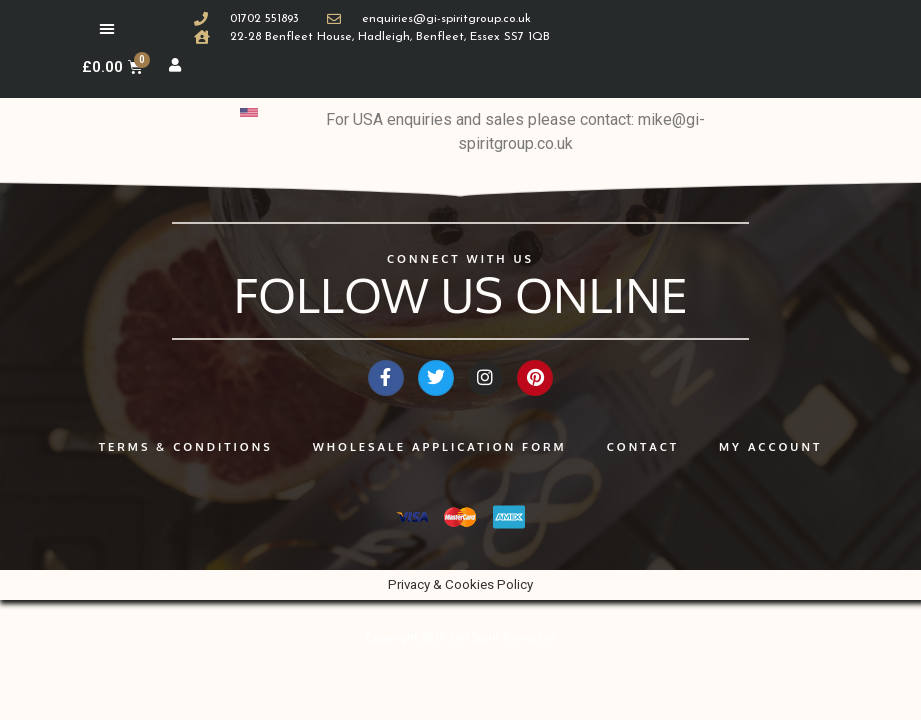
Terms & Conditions (186, 454)
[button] (107, 28)
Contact (643, 454)
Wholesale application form (440, 454)
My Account (770, 454)
